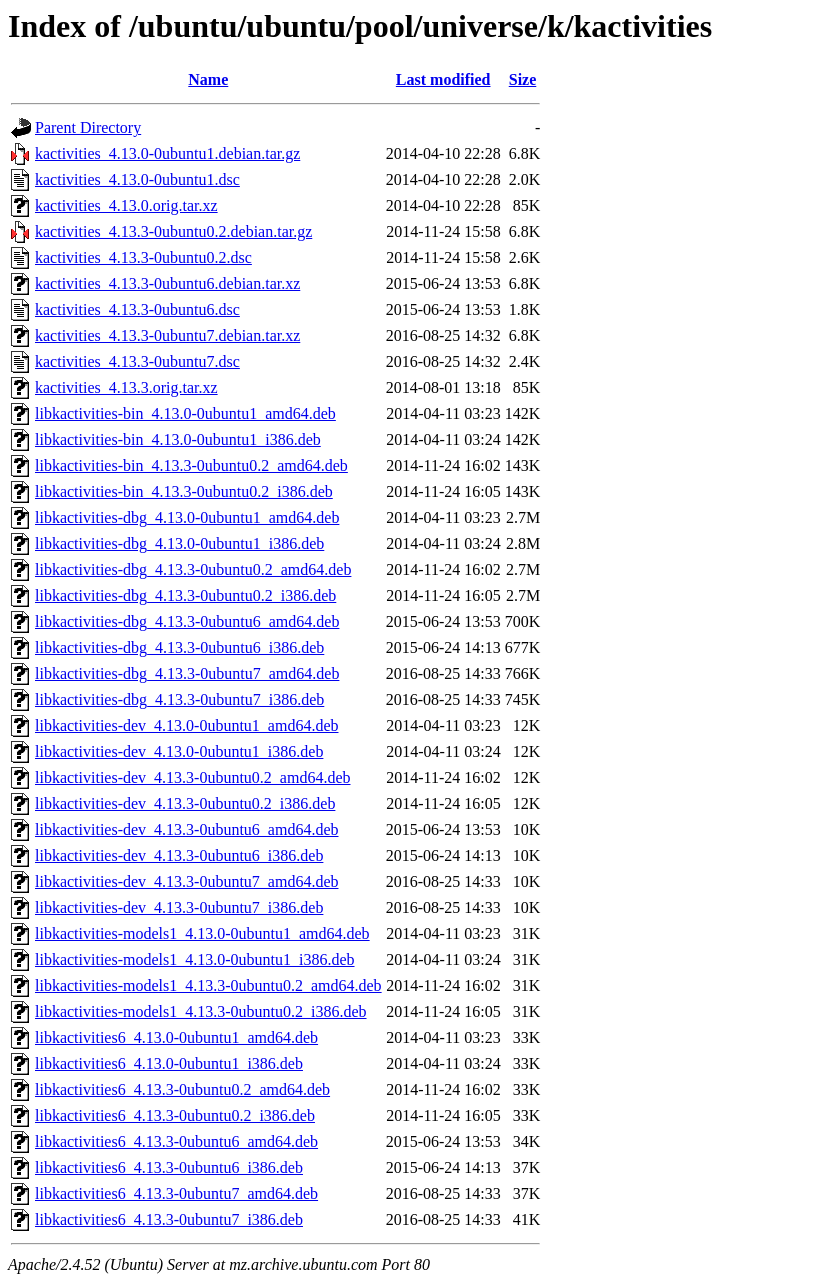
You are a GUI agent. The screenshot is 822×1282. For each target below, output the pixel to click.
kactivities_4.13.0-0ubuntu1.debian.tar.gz (167, 153)
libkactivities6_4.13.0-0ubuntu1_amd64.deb (176, 1037)
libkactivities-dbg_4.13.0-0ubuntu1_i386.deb (179, 543)
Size (523, 79)
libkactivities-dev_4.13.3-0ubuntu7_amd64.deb (187, 881)
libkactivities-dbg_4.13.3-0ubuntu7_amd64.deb (187, 673)
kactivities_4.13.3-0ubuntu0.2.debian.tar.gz (173, 231)
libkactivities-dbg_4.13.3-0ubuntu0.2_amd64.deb (193, 569)
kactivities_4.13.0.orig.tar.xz (126, 205)
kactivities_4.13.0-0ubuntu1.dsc (137, 179)
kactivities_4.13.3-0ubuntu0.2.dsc (143, 257)
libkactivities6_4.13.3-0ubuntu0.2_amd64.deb (182, 1089)
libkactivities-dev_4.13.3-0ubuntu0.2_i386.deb (185, 803)
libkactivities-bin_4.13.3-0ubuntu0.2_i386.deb (184, 491)
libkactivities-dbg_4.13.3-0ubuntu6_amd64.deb (187, 621)
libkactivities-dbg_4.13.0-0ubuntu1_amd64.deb (187, 517)
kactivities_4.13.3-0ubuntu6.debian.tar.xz (167, 283)
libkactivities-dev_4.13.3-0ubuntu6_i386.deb (179, 855)
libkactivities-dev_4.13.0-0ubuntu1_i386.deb (179, 751)
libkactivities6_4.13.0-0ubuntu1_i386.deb (169, 1063)
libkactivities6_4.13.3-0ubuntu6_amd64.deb (176, 1141)
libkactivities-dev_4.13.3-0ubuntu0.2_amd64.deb (193, 777)
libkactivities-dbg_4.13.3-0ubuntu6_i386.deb (179, 647)
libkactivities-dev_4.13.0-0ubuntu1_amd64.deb (187, 725)
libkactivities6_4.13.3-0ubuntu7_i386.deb (169, 1219)
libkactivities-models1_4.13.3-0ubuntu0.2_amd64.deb (208, 985)
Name (208, 79)
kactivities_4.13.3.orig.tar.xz (126, 387)
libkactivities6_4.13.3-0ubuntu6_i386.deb (169, 1167)
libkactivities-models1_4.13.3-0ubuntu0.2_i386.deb (201, 1011)
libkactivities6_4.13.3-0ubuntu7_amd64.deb (176, 1193)
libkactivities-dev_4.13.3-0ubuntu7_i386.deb (179, 907)
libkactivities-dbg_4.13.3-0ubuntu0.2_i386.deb (185, 595)
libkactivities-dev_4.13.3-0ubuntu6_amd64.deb (187, 829)
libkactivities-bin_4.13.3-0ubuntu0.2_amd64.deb (191, 465)
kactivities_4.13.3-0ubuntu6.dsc (137, 309)
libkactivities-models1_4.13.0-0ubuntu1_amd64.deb (202, 933)
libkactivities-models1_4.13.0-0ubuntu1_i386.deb (195, 959)
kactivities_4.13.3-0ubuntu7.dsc (137, 361)
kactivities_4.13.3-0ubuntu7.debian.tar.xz (167, 335)
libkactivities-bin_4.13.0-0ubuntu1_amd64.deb (185, 413)
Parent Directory (88, 127)
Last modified (443, 79)
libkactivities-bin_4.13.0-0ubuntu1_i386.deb (178, 439)
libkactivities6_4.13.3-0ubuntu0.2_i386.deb (175, 1115)
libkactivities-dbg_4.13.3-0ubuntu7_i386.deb (179, 699)
